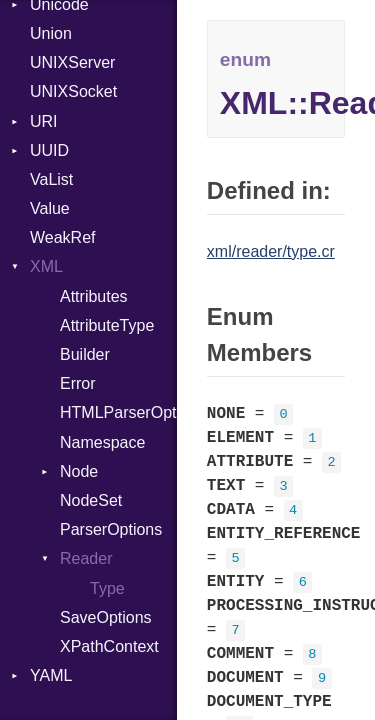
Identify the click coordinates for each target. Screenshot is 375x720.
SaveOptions (106, 617)
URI (44, 121)
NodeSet (91, 500)
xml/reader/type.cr (271, 251)
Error (78, 383)
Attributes (94, 296)
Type (107, 588)
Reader (86, 558)
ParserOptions (111, 529)
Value (50, 208)
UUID (49, 150)
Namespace (102, 442)
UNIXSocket (73, 91)
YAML (51, 675)
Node (79, 471)
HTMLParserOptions (118, 412)
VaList (51, 179)
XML (46, 266)
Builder (85, 354)
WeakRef (63, 237)
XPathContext (109, 646)
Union (51, 33)
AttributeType (107, 325)
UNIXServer (72, 62)
